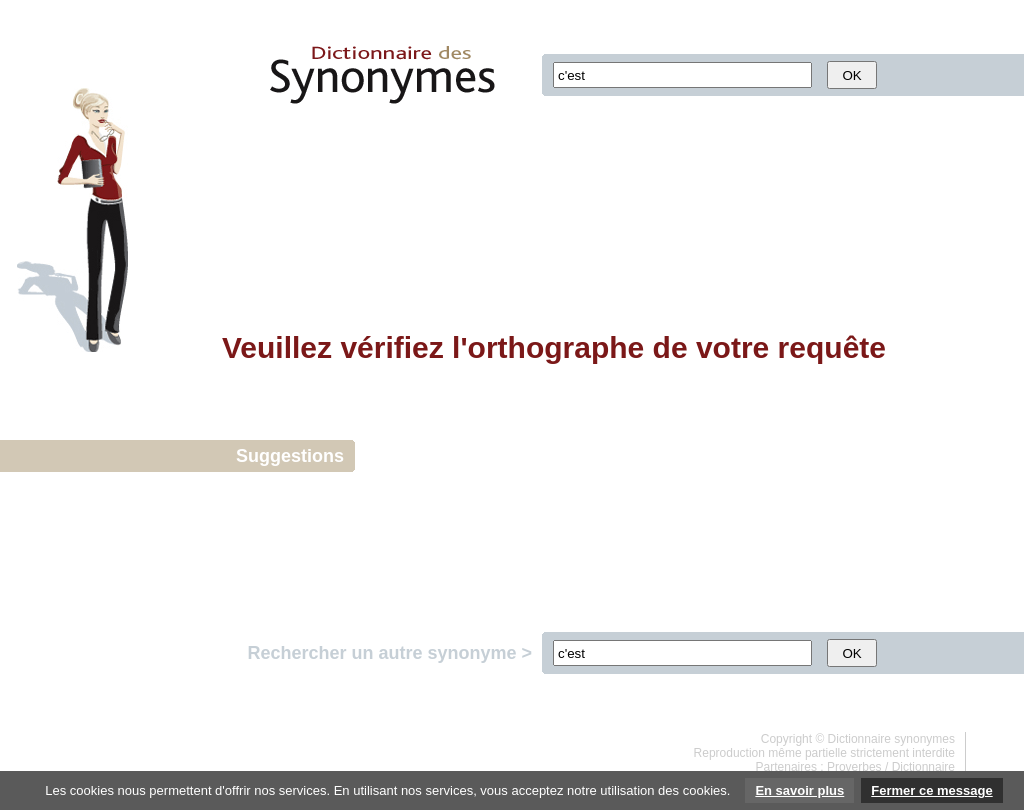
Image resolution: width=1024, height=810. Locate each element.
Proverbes (854, 767)
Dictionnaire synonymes (891, 739)
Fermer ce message (931, 790)
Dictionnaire (923, 767)
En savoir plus (799, 790)
